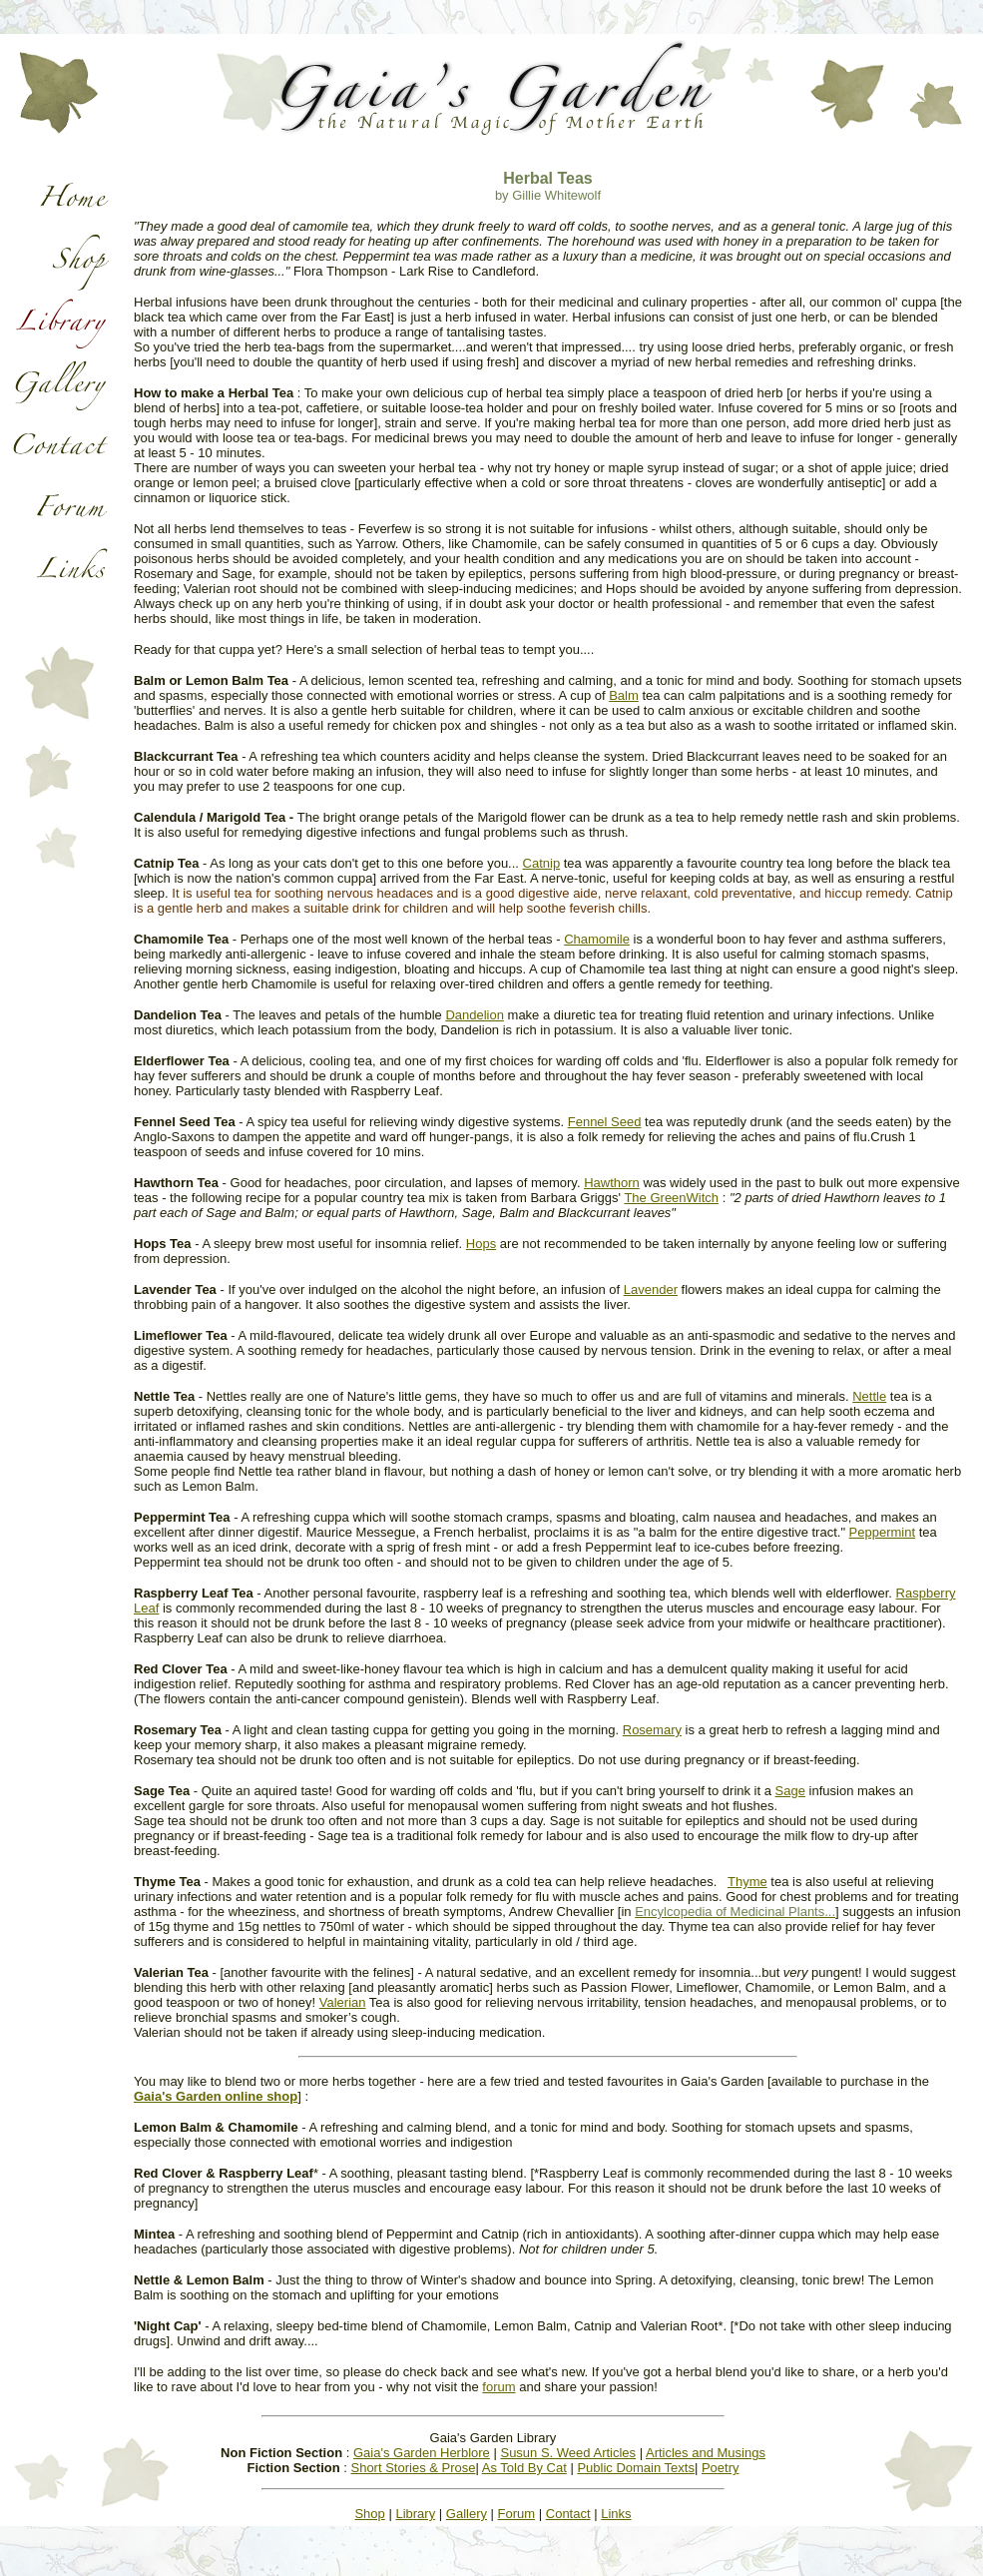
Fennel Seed (605, 1121)
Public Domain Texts (636, 2467)
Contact (568, 2513)
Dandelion (474, 1014)
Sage (790, 1790)
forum (498, 2386)
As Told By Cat (524, 2467)
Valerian (342, 2002)
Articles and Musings (705, 2452)
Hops (481, 1243)
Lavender (651, 1289)
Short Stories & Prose (412, 2467)
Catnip (542, 863)
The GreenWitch (671, 1197)
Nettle (869, 1396)
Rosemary (652, 1729)
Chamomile (597, 939)
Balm (624, 695)
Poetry (720, 2467)
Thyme (747, 1881)
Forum (517, 2513)
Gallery (466, 2513)
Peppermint (882, 1532)
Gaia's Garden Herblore (421, 2452)
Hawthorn (612, 1182)
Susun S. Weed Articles (568, 2452)
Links (616, 2513)
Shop (369, 2513)
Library (415, 2513)
